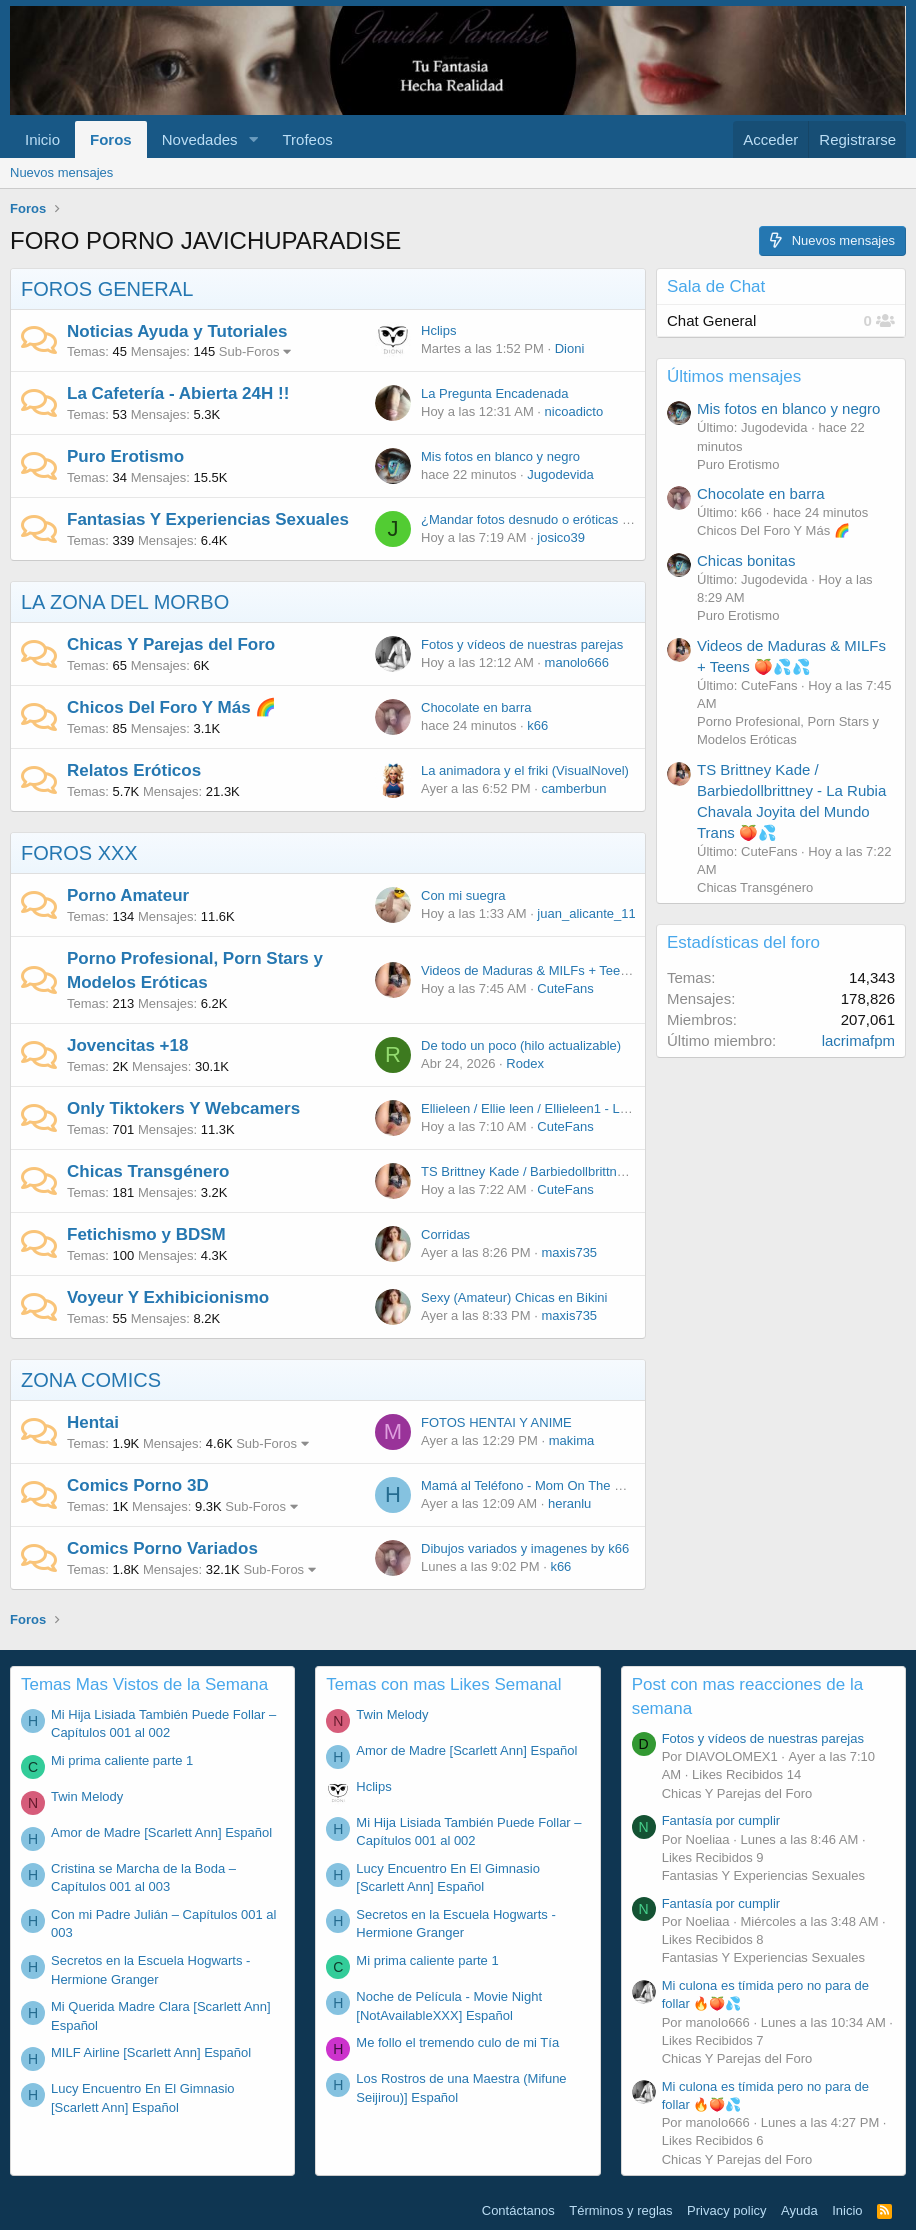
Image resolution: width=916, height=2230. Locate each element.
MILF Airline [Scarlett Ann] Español (151, 2052)
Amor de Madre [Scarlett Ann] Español (161, 1832)
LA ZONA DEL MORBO (125, 602)
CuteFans (565, 988)
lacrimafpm (858, 1040)
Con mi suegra (463, 895)
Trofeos (307, 139)
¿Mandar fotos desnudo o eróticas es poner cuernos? (575, 519)
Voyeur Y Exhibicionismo (168, 1297)
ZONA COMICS (91, 1380)
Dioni (570, 348)
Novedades (200, 139)
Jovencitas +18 (127, 1045)
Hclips (438, 330)
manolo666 (577, 662)
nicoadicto (574, 411)
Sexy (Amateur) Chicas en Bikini (514, 1297)
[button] (253, 139)
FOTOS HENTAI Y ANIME (496, 1422)
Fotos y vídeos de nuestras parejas (522, 644)
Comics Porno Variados (162, 1548)
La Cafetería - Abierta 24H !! (178, 393)
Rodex (525, 1063)
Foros (111, 139)
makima (572, 1440)
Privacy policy (726, 2210)
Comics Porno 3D (138, 1485)
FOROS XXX (79, 853)
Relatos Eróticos (134, 770)
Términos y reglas (620, 2210)
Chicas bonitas (746, 560)
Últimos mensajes (734, 376)
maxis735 (569, 1252)
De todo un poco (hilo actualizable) (521, 1045)
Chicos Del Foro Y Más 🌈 (171, 707)
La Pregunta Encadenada (494, 393)
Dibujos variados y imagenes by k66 (525, 1548)
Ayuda (799, 2210)
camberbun (573, 788)
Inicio (42, 139)
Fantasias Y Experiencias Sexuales (208, 519)
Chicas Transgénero (148, 1171)
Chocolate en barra (476, 707)
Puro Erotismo (125, 456)
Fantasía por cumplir (721, 1820)
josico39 (561, 537)
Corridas (445, 1234)
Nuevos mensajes (61, 172)
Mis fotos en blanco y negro (500, 456)
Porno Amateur (128, 895)
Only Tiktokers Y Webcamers (183, 1108)
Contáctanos (518, 2210)
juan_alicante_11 (586, 913)
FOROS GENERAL (107, 289)
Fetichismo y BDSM (146, 1234)
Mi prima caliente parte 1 (122, 1760)
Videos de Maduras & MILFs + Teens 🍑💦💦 (553, 970)
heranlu (569, 1503)
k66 (537, 725)
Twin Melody (87, 1796)
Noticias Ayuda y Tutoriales (177, 331)
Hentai (93, 1422)
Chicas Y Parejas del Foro (171, 644)
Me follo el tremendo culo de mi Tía (457, 2042)
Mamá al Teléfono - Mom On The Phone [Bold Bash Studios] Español (620, 1485)
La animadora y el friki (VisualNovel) (525, 770)
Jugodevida (560, 474)
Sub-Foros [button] (249, 351)
